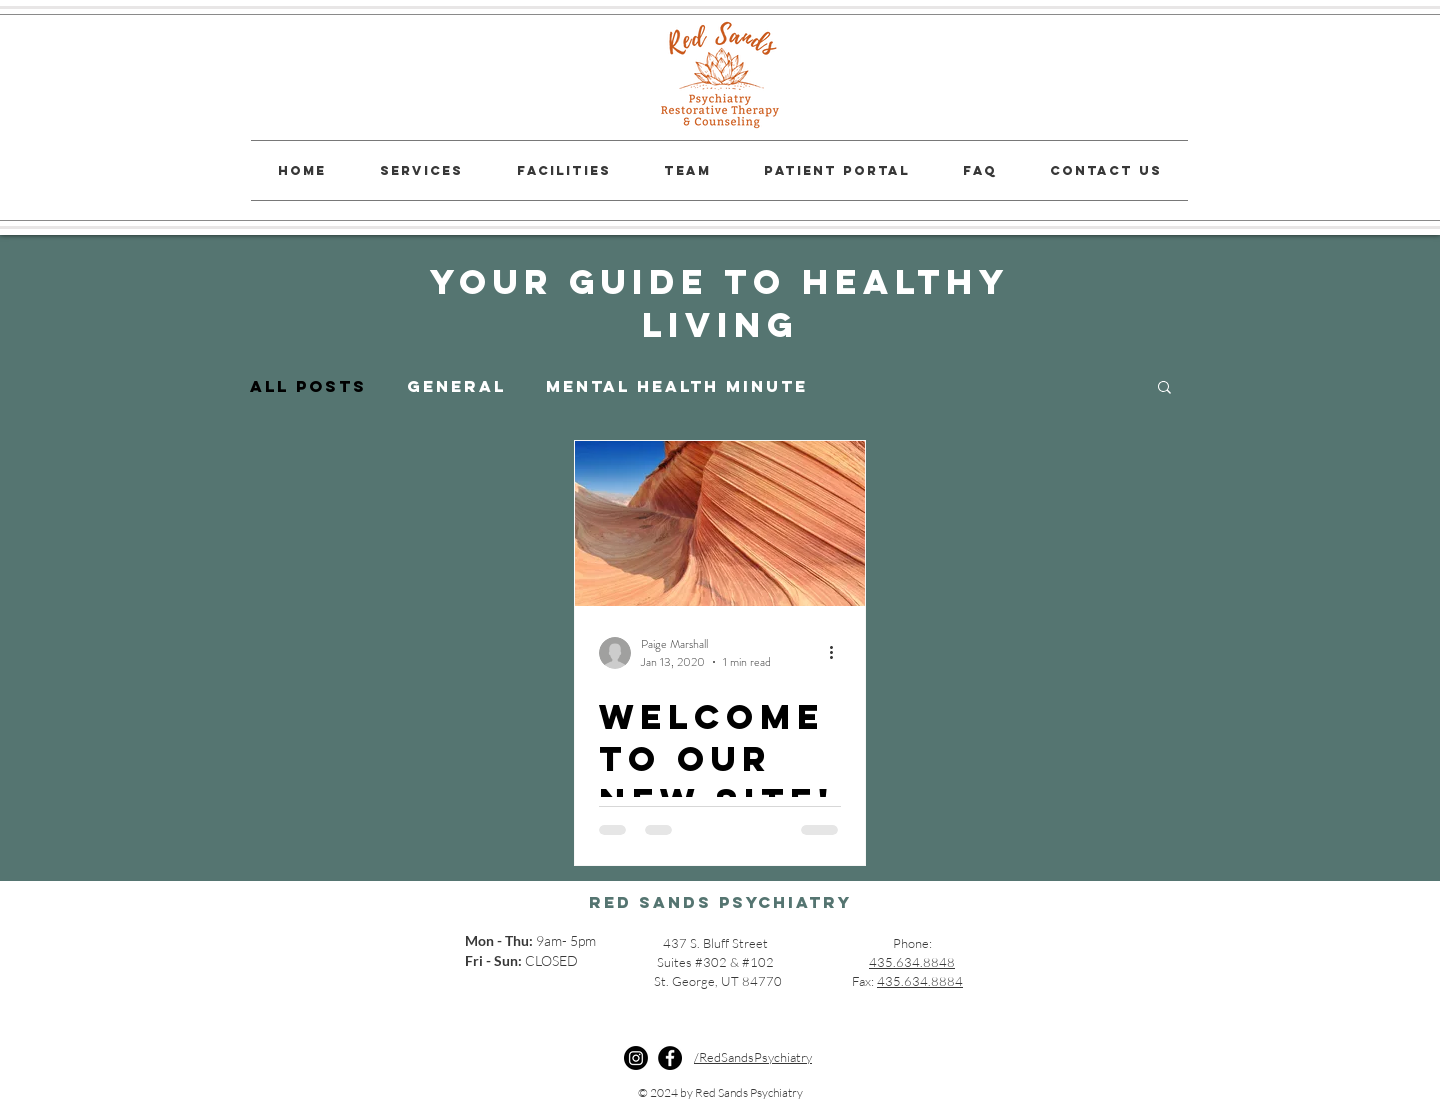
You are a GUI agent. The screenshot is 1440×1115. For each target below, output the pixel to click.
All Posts (308, 386)
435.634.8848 (912, 962)
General (456, 386)
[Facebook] (670, 1058)
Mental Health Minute (677, 386)
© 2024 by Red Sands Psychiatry (720, 1092)
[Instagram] (636, 1058)
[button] (1164, 388)
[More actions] (838, 653)
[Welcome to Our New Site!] (720, 523)
